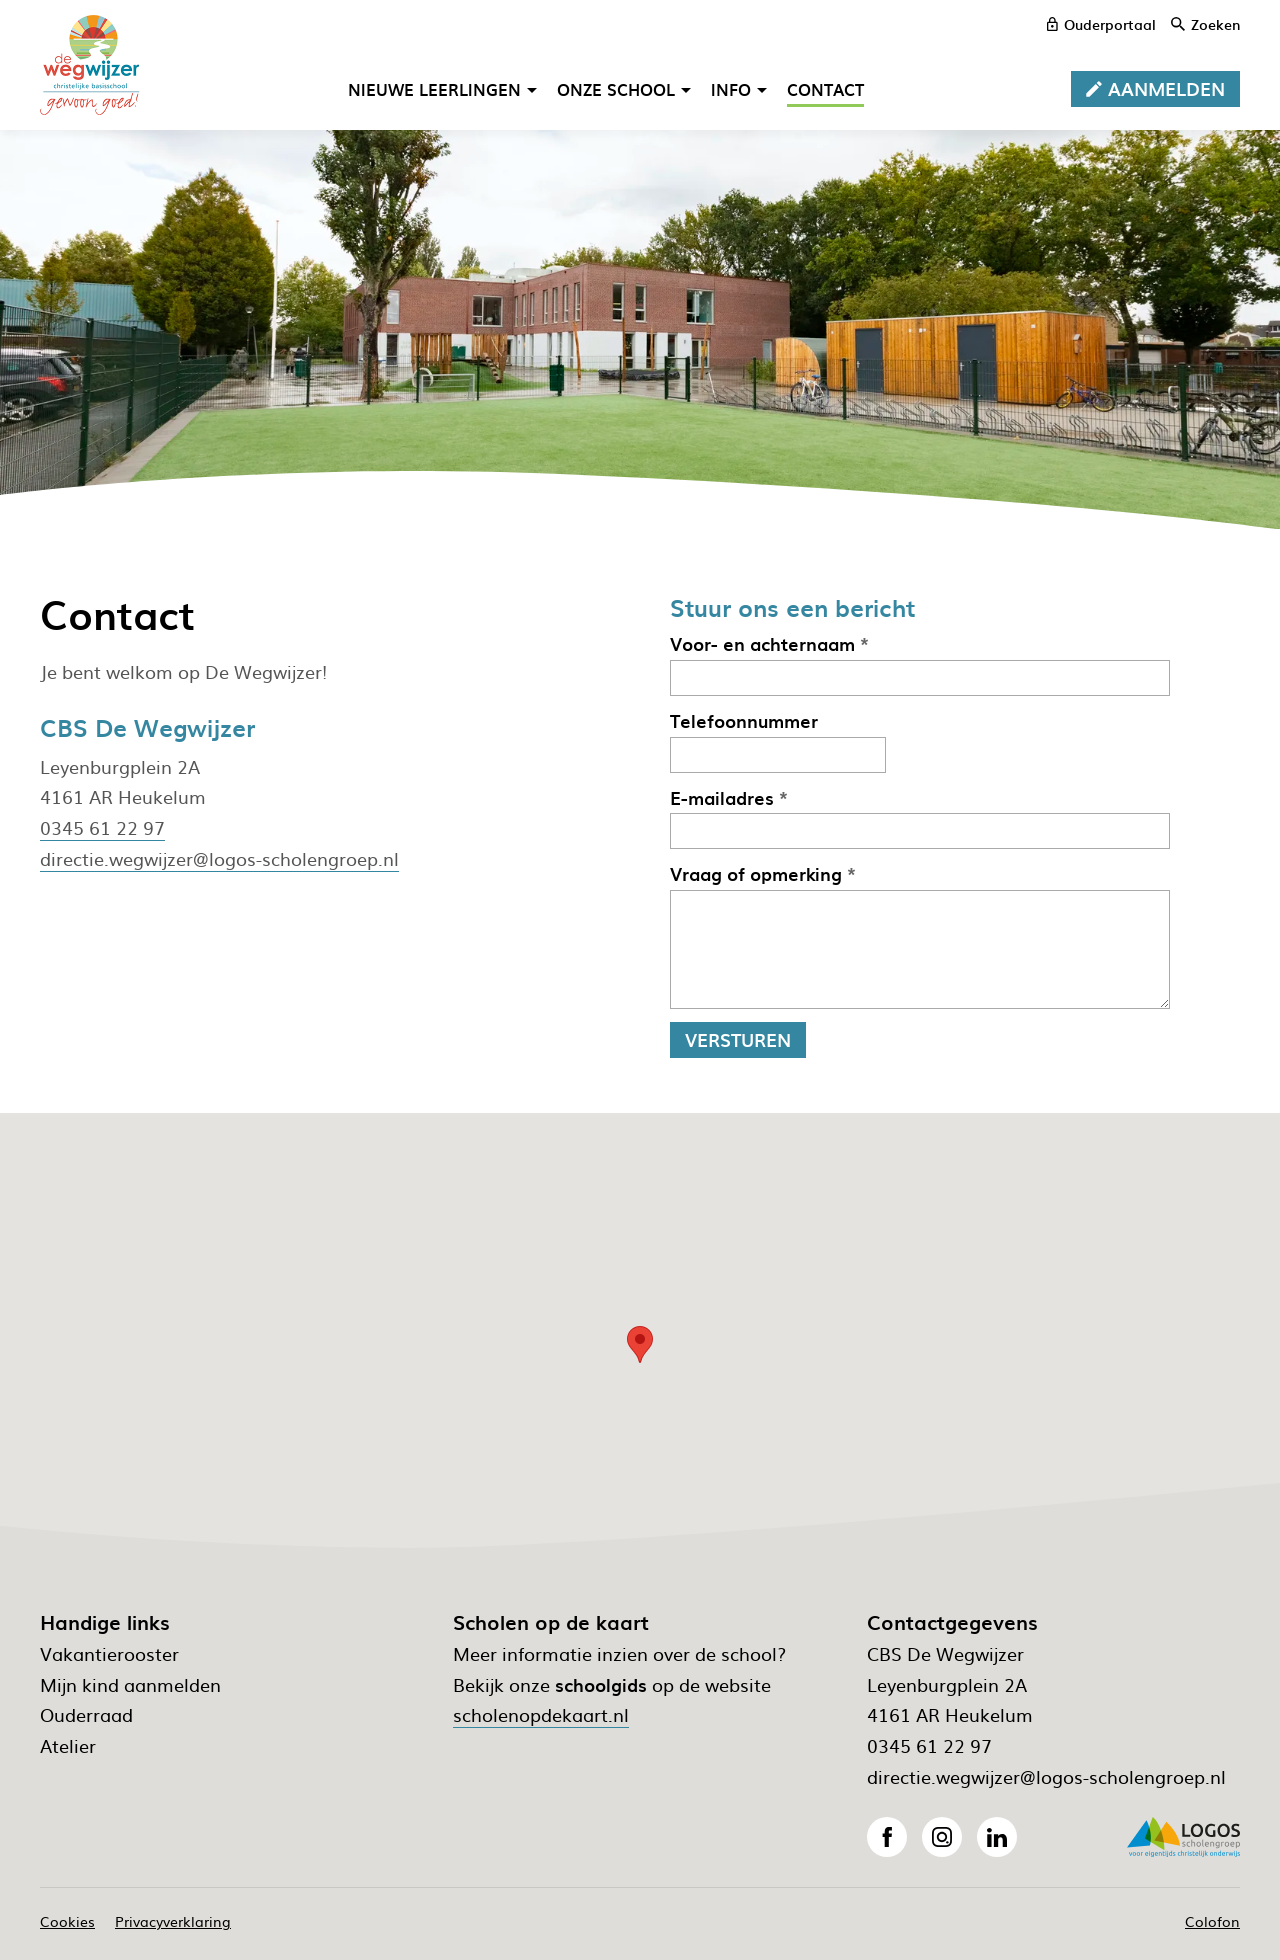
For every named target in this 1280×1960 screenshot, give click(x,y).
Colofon (1212, 1921)
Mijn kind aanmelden (130, 1684)
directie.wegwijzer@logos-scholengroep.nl (219, 858)
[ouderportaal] (1101, 24)
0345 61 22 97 (102, 827)
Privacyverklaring (173, 1921)
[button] (640, 1344)
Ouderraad (86, 1714)
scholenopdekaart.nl (541, 1714)
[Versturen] (738, 1040)
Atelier (68, 1745)
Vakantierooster (109, 1653)
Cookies (67, 1921)
